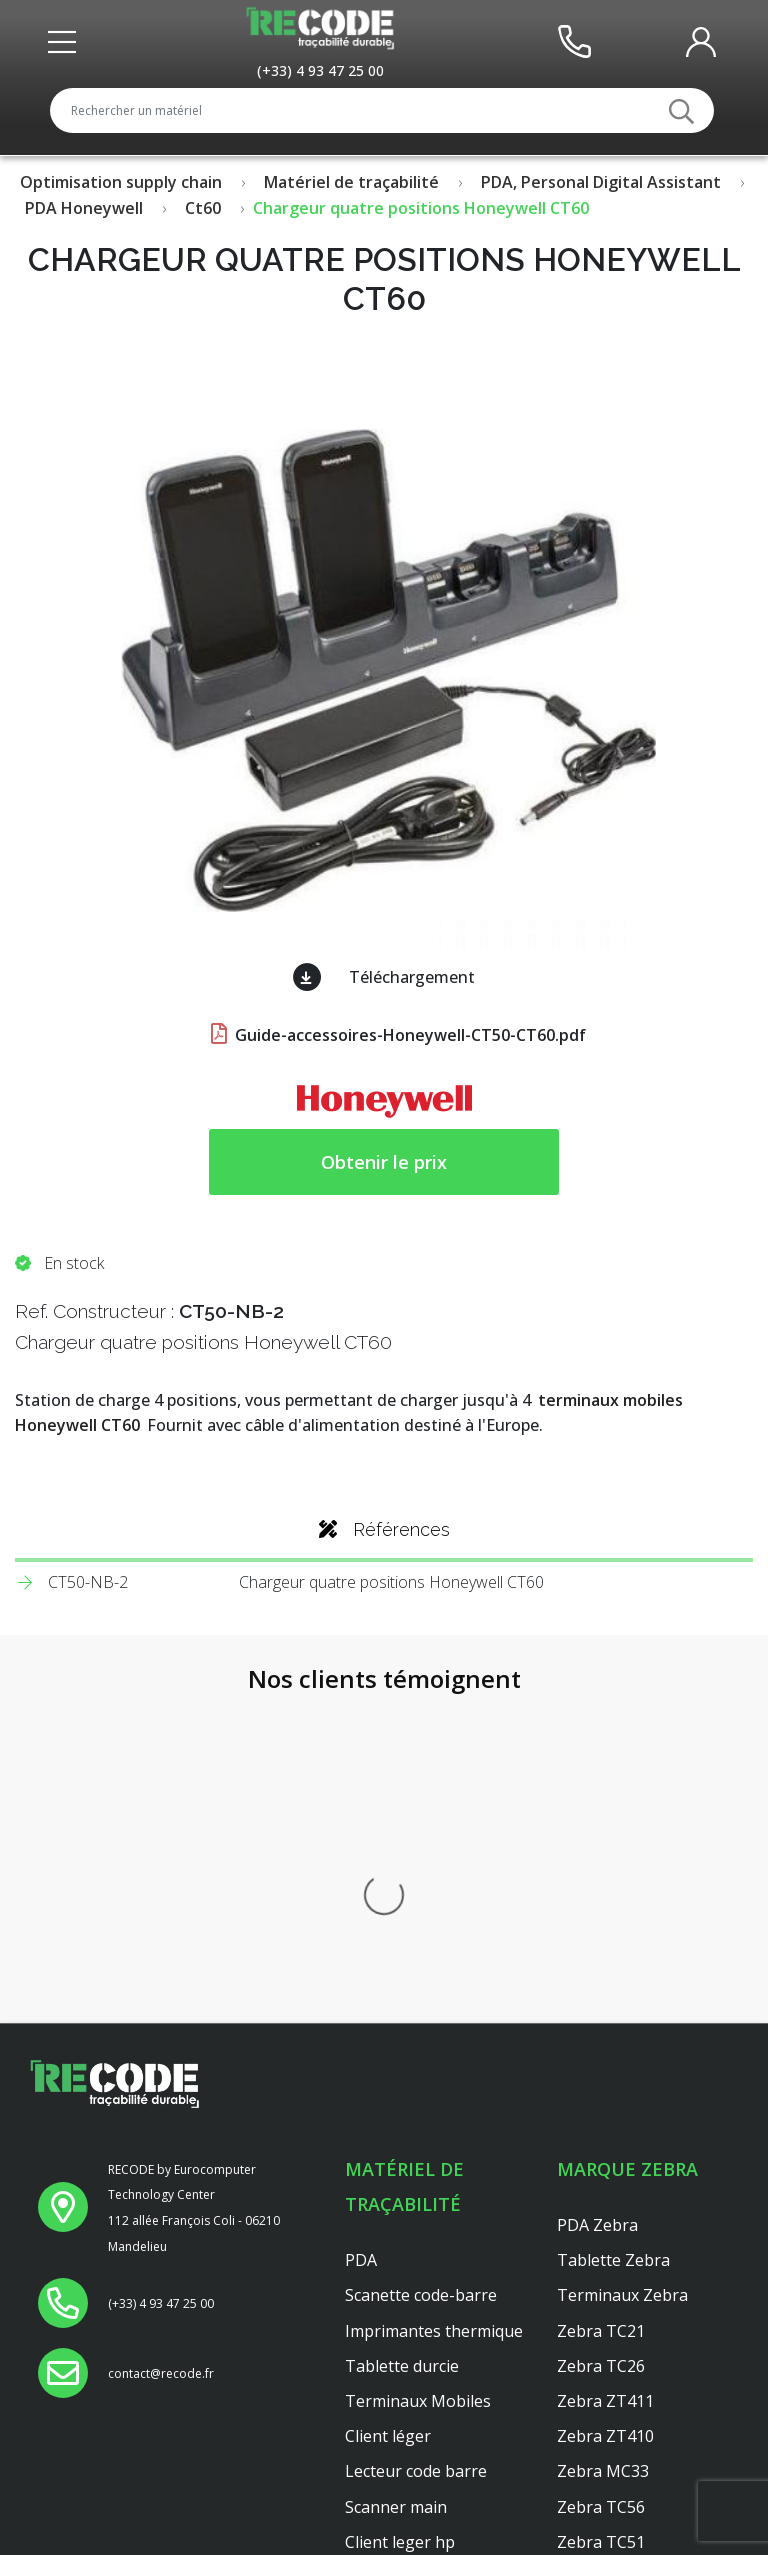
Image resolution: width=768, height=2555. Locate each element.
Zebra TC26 (601, 2034)
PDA (361, 1929)
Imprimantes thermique (434, 1999)
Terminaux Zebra (622, 1964)
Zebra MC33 (603, 2140)
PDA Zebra (597, 1893)
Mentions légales (409, 2458)
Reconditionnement (418, 2423)
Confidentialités (403, 2493)
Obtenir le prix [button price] (384, 1162)
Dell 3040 (379, 2280)
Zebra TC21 (601, 1999)
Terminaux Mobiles (418, 2069)
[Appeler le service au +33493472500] (320, 70)
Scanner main (396, 2175)
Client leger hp (400, 2210)
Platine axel (388, 2245)
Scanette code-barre (421, 1964)
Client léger (388, 2105)
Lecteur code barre (416, 2140)
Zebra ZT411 (605, 2069)
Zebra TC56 (601, 2175)
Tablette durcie (402, 2034)
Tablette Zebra (613, 1929)
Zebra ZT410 (605, 2105)
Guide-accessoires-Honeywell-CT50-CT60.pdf (396, 1035)
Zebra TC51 (601, 2210)
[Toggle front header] (67, 42)
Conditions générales (425, 2528)
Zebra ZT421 (605, 2245)
